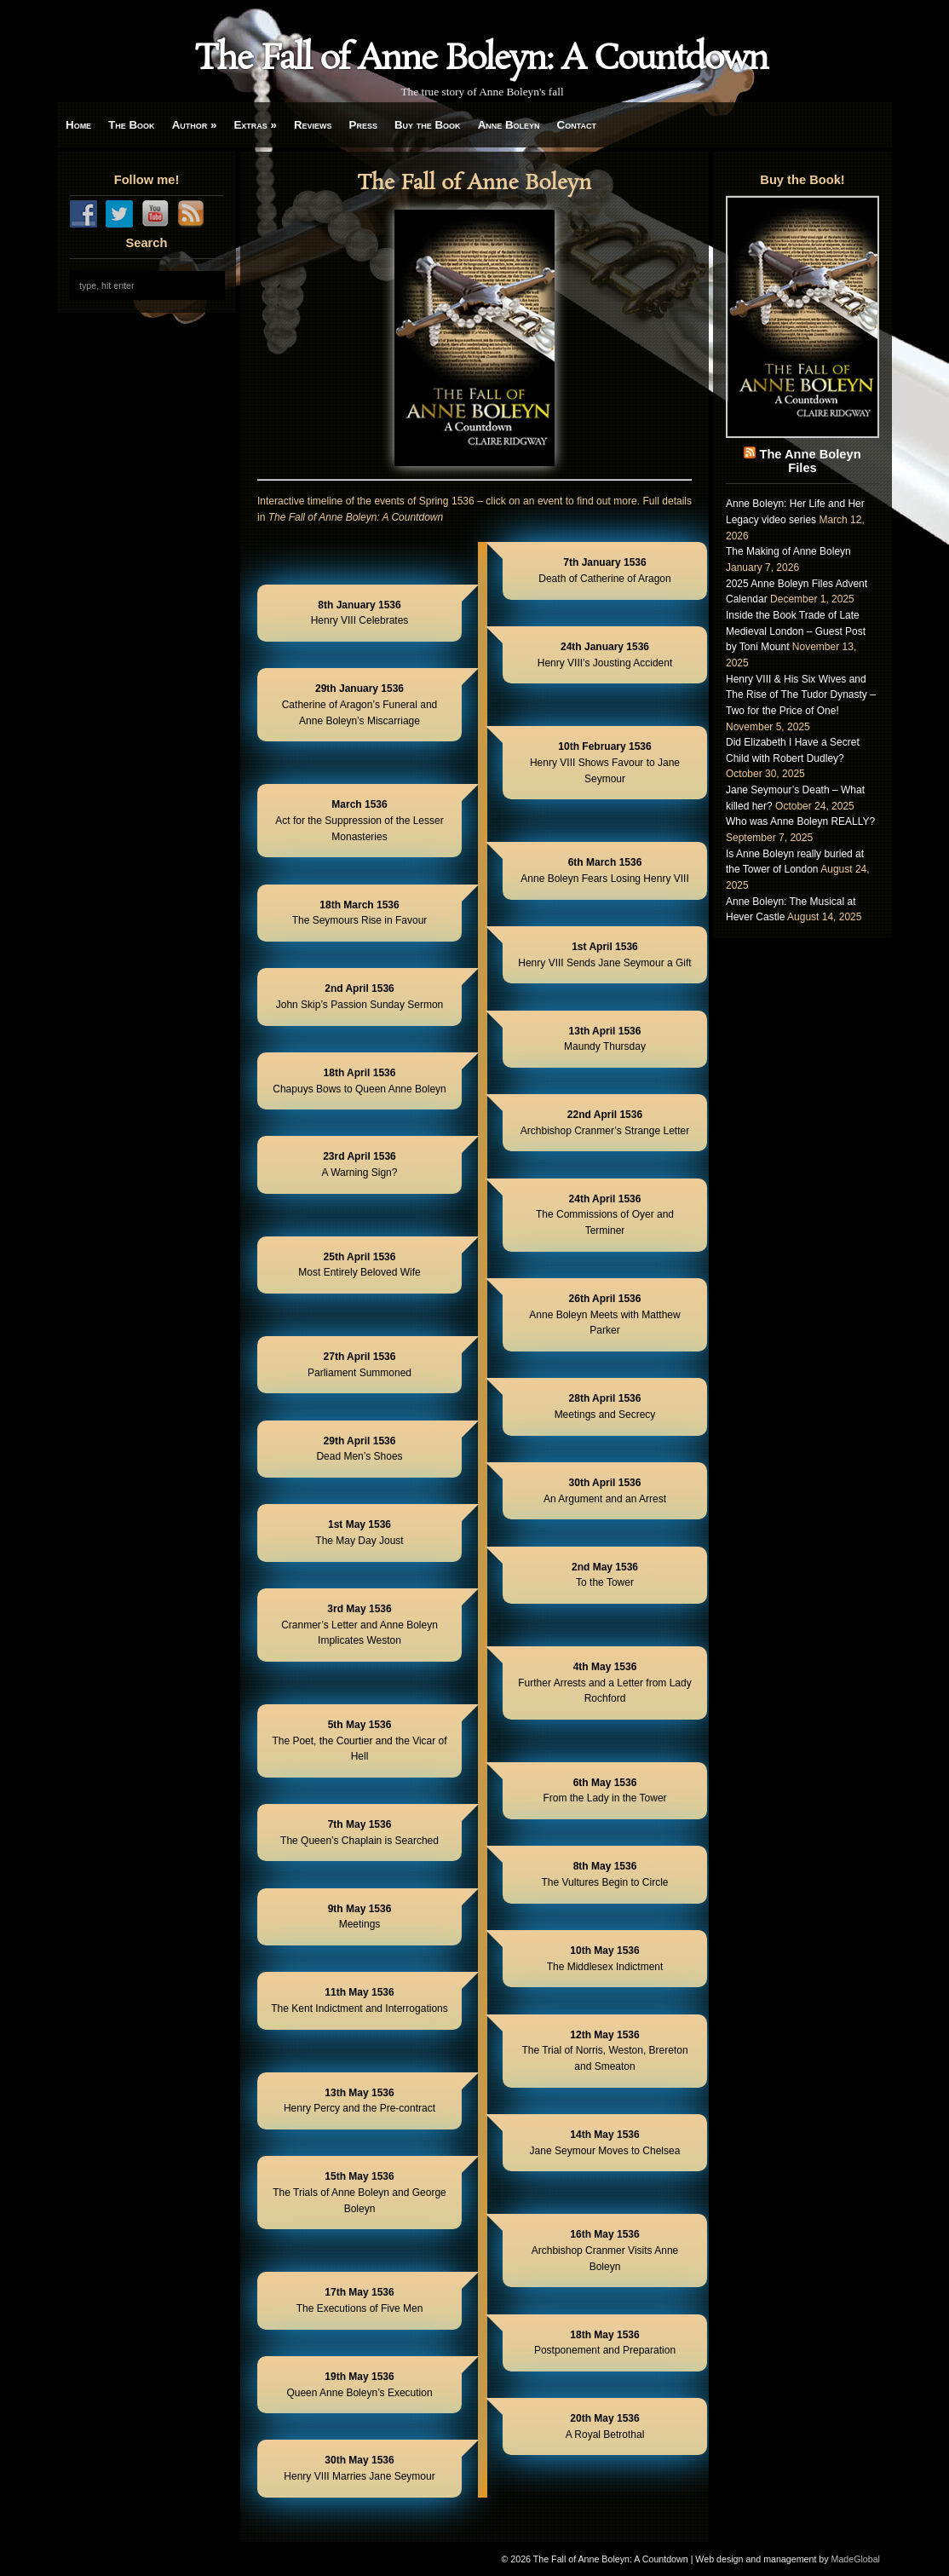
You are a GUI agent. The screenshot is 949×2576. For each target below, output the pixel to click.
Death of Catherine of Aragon (604, 570)
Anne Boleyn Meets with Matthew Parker (604, 1314)
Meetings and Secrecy (605, 1406)
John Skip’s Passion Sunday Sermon (360, 997)
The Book (131, 124)
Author (194, 124)
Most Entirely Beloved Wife (359, 1265)
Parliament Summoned (359, 1365)
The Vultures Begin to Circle (605, 1874)
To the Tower (605, 1575)
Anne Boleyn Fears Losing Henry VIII (604, 870)
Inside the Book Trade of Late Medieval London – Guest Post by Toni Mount (796, 631)
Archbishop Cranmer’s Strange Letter (605, 1123)
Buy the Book (427, 124)
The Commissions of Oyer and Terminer (605, 1214)
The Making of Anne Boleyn (788, 551)
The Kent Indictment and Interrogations (359, 2000)
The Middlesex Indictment (605, 1959)
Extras (255, 124)
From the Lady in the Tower (604, 1791)
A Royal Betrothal (605, 2426)
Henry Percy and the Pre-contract (359, 2101)
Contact (576, 124)
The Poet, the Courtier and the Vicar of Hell (359, 1740)
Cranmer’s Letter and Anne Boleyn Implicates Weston (359, 1624)
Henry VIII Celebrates (360, 613)
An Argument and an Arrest (605, 1491)
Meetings (360, 1917)
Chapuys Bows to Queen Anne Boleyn (359, 1081)
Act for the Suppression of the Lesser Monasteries (359, 820)
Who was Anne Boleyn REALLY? (800, 821)
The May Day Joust (359, 1533)
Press (363, 124)
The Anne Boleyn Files (809, 461)
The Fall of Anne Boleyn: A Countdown (481, 60)
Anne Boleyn (509, 124)
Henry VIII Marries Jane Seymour (359, 2468)
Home (78, 124)
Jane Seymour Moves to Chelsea (605, 2143)
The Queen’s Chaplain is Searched (359, 1832)
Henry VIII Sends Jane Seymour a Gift (604, 955)
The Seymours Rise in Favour (360, 913)
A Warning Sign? (360, 1164)
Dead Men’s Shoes (359, 1449)
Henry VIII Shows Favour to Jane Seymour (605, 762)
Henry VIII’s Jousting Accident (605, 655)
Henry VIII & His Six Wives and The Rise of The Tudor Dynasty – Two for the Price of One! (801, 695)
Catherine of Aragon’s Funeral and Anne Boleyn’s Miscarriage (360, 704)
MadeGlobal (855, 2559)
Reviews (313, 124)
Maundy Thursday (605, 1039)
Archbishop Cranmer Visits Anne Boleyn (605, 2250)
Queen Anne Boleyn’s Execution (359, 2385)
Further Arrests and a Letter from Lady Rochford (604, 1682)
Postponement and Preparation (605, 2343)
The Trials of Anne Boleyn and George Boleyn (359, 2192)
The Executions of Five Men (359, 2300)
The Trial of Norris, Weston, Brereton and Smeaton (604, 2050)
